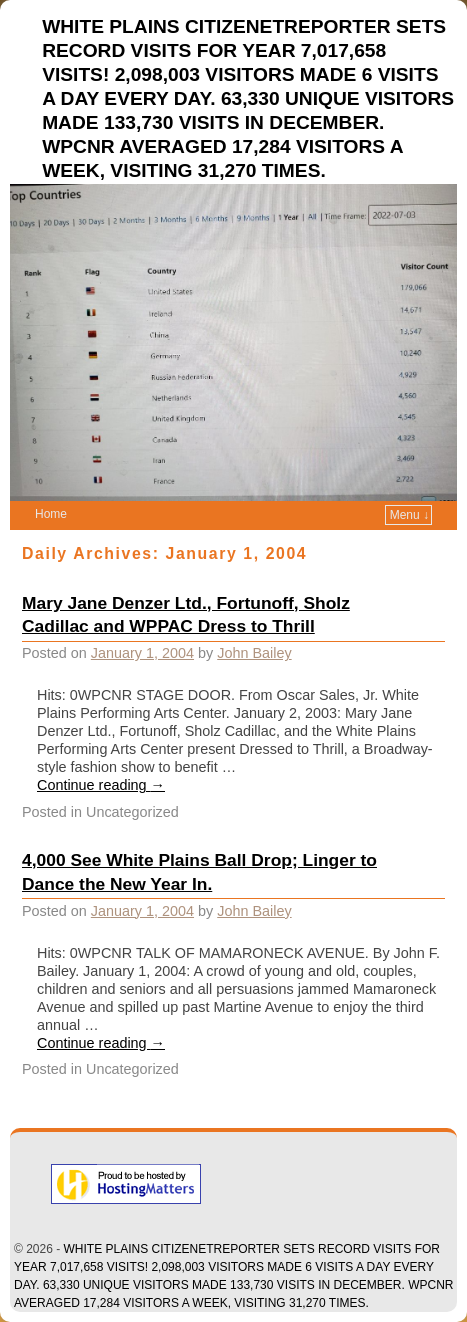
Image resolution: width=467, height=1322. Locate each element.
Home (51, 514)
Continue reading (101, 785)
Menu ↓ (409, 515)
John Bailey (254, 653)
